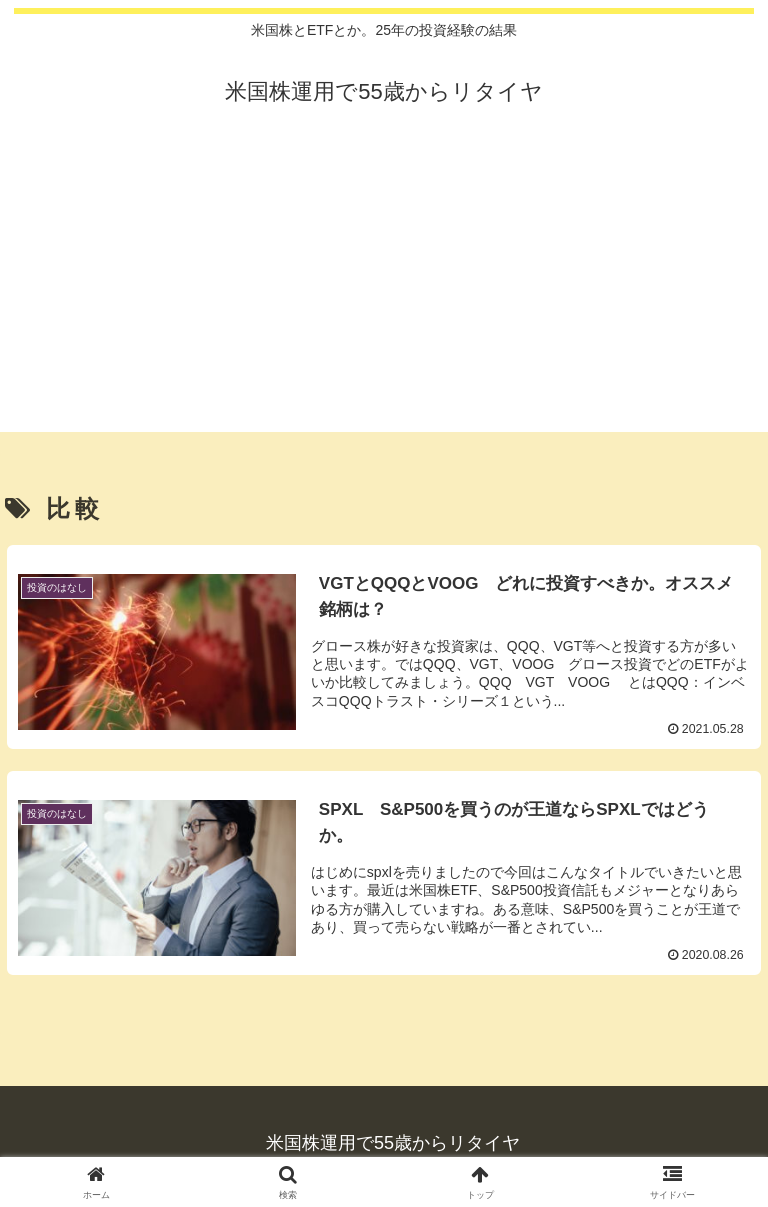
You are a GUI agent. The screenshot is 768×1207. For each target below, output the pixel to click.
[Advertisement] (384, 292)
